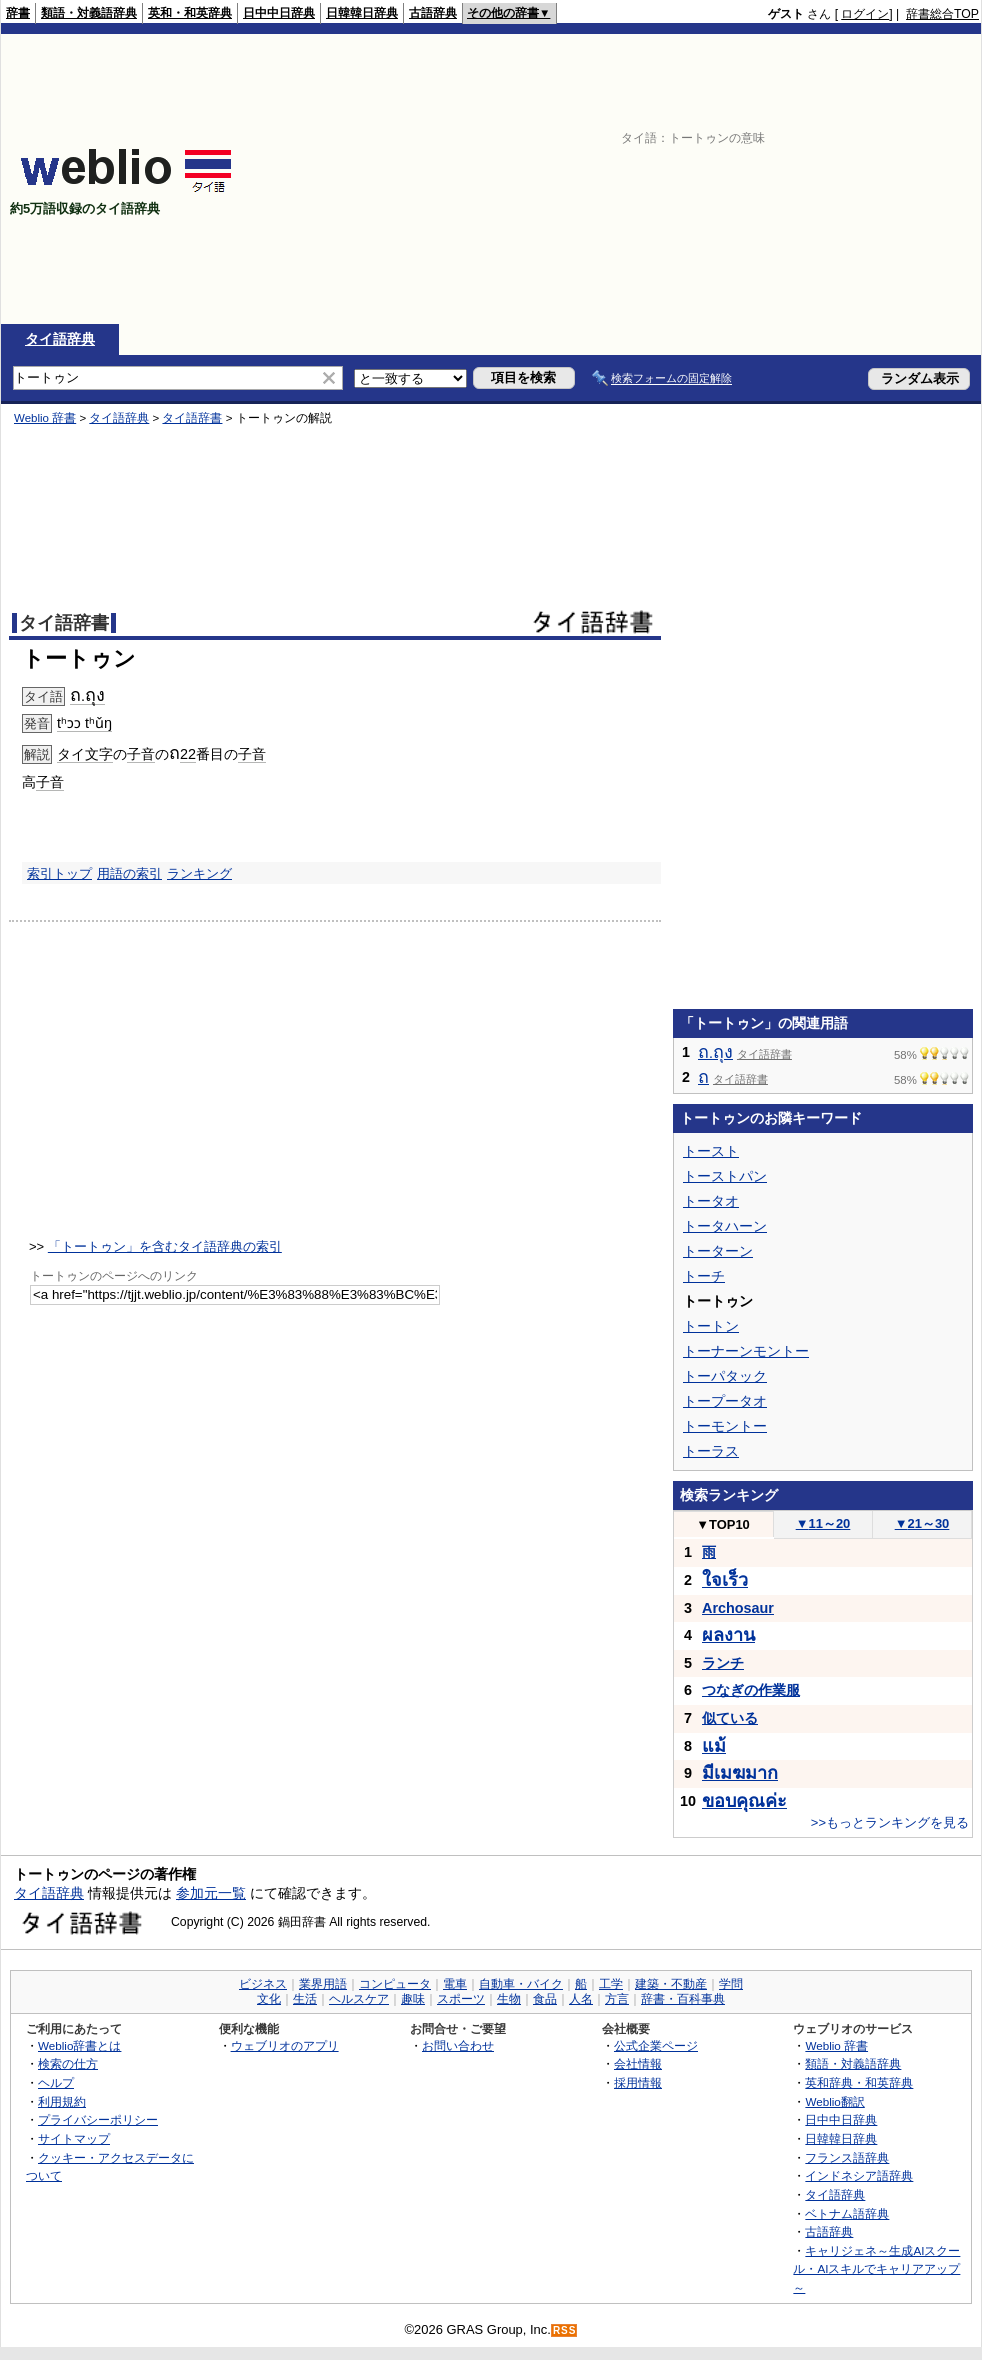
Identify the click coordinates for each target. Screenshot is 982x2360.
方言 (617, 1999)
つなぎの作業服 (751, 1690)
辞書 (18, 13)
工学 (611, 1984)
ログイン (865, 14)
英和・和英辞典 (190, 13)
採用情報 (638, 2082)
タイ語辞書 (192, 418)
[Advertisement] (692, 179)
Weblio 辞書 (45, 418)
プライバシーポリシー (98, 2119)
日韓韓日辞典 (362, 13)
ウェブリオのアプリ (285, 2045)
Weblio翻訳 (834, 2101)
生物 (509, 1999)
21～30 (922, 1523)
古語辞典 (433, 13)
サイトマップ (74, 2138)
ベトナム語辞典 (847, 2213)
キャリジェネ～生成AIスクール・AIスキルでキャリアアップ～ (876, 2269)
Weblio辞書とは (79, 2045)
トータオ (711, 1201)
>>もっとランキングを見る (890, 1822)
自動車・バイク (521, 1984)
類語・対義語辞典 (89, 13)
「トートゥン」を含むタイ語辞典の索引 (165, 1246)
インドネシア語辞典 (859, 2175)
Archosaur (738, 1608)
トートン (711, 1326)
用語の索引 (129, 873)
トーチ (704, 1276)
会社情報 (638, 2063)
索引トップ (59, 873)
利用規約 (62, 2101)
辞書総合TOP (942, 14)
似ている (730, 1718)
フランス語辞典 (847, 2157)
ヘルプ (56, 2082)
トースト (711, 1151)
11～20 (823, 1523)
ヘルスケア (359, 1999)
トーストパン (725, 1176)
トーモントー (725, 1426)
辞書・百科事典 (683, 1999)
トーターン (718, 1251)
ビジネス (263, 1984)
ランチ (723, 1663)
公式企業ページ (656, 2045)
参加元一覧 (211, 1893)
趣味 (413, 1999)
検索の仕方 (68, 2063)
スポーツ (461, 1999)
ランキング (199, 873)
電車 (455, 1984)
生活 (305, 1999)
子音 (141, 754)
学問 (731, 1984)
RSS (565, 2330)
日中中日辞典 (279, 13)
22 (188, 754)
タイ (71, 754)
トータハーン (725, 1226)
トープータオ (725, 1401)
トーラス (711, 1451)
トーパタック (725, 1376)
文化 (269, 1999)
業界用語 (323, 1984)
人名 (581, 1999)
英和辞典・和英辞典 (859, 2082)
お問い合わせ (458, 2045)
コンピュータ (395, 1984)
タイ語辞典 (60, 339)
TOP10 (723, 1524)
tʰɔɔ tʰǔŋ (84, 723)
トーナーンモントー (746, 1351)
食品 (545, 1999)
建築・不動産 (671, 1984)
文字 (99, 754)
